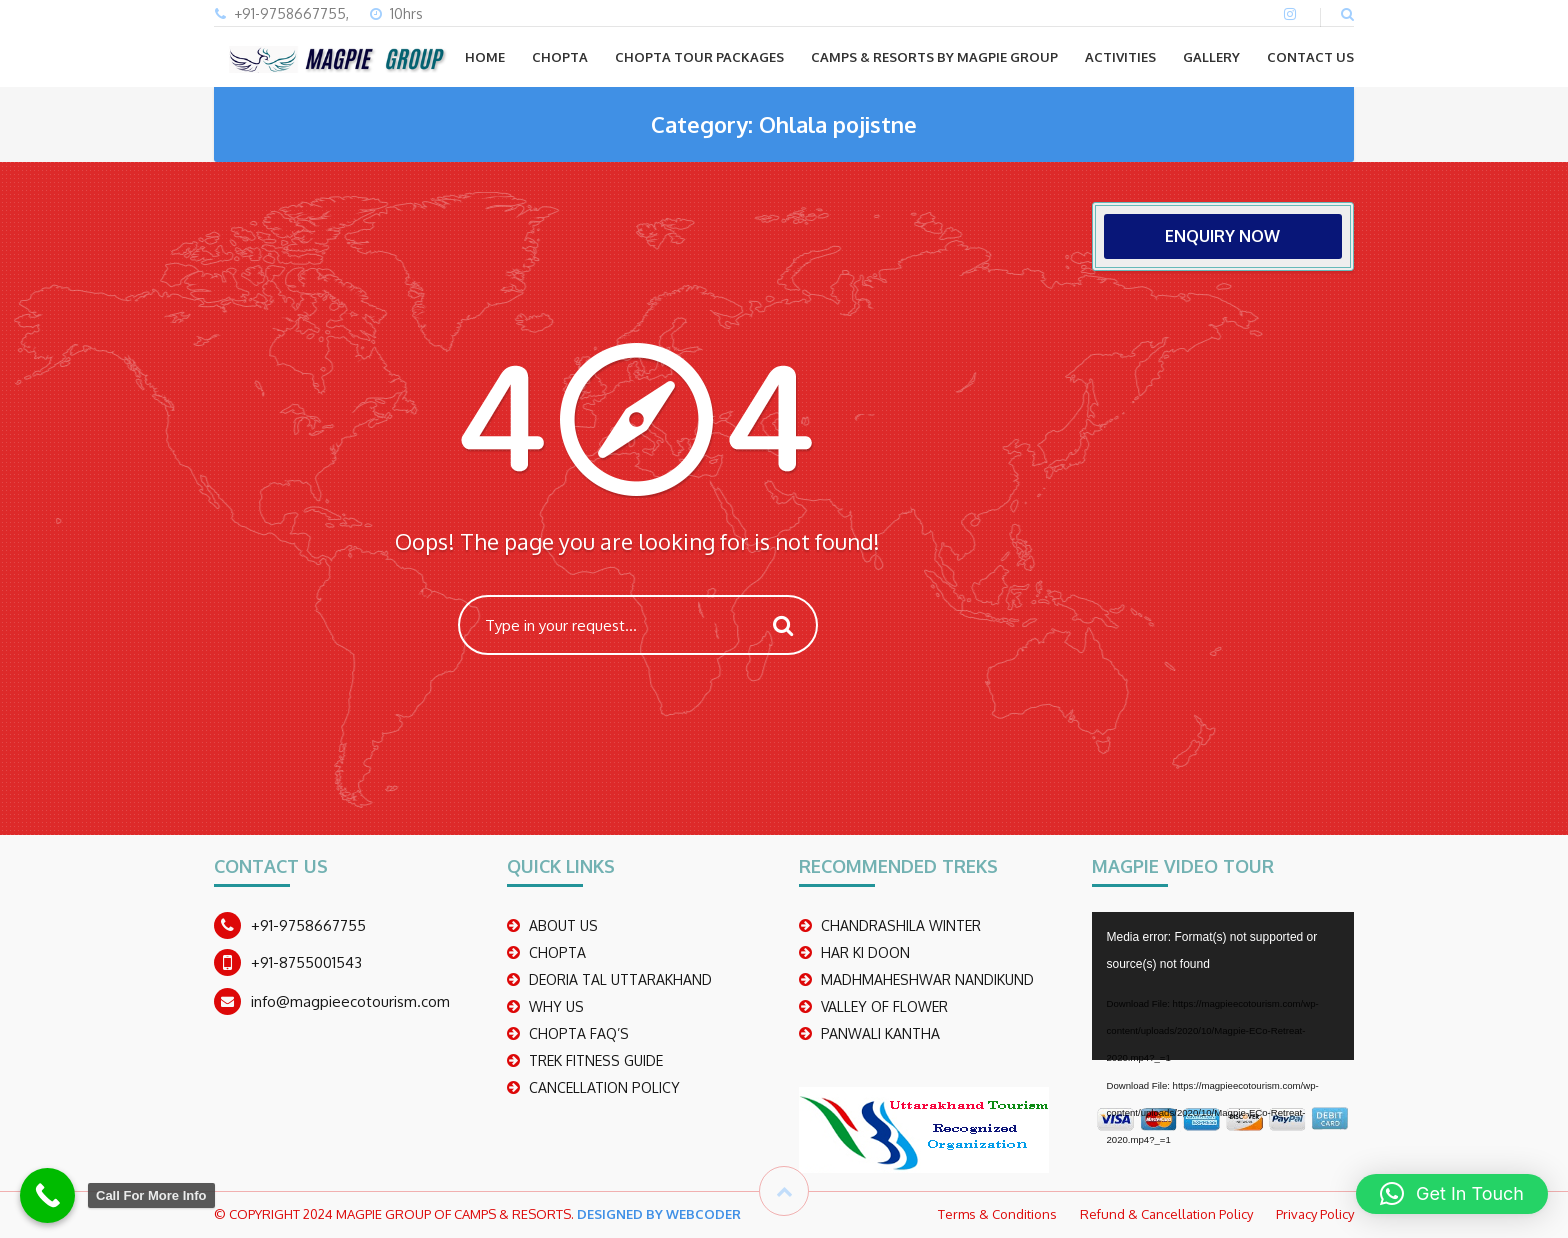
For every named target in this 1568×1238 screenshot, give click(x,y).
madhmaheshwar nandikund (927, 979)
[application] (1223, 986)
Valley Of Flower (884, 1006)
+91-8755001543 (306, 962)
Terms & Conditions (997, 1214)
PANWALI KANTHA (880, 1033)
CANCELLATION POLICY (604, 1087)
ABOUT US (563, 925)
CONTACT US (1310, 57)
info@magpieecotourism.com (350, 1001)
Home (485, 57)
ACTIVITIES (1120, 57)
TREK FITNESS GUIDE (596, 1060)
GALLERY (1211, 57)
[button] (1452, 1194)
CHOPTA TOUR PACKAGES (699, 57)
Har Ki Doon (865, 952)
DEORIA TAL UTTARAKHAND (620, 979)
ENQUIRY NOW (1222, 236)
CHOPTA (560, 57)
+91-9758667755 (308, 925)
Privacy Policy (1315, 1214)
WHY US (556, 1006)
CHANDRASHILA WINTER (901, 925)
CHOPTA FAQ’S (579, 1033)
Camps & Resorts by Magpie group (934, 57)
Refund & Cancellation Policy (1166, 1214)
